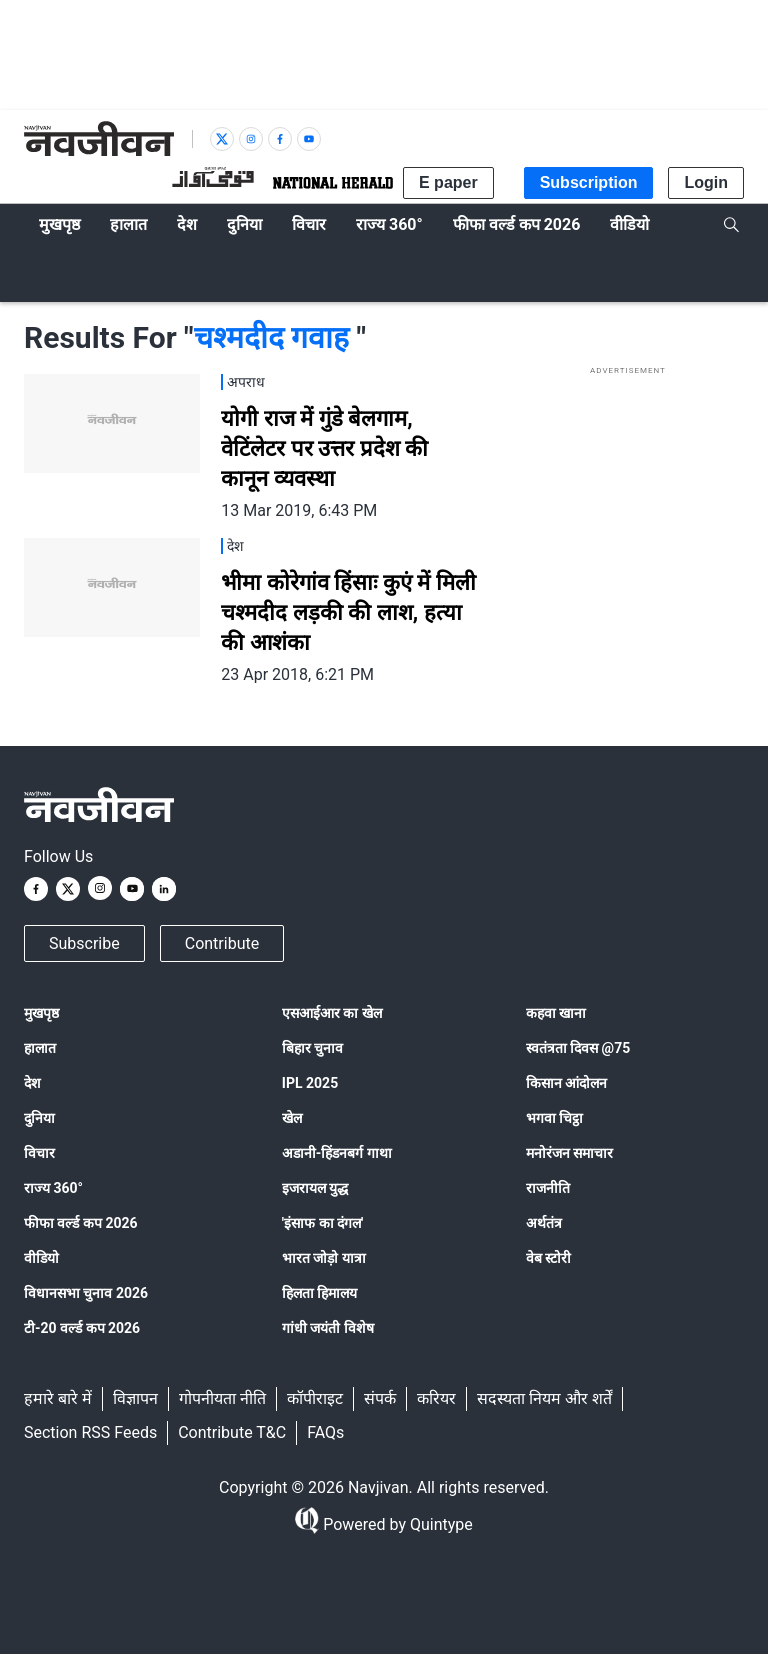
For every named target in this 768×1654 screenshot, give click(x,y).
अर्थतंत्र (544, 1223)
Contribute (222, 943)
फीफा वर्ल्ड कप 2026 (81, 1223)
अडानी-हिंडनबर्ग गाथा (337, 1153)
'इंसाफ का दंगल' (322, 1223)
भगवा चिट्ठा (554, 1118)
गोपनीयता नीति (222, 1398)
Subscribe (84, 943)
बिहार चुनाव (312, 1048)
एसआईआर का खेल (332, 1013)
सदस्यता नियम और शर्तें (544, 1398)
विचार (39, 1153)
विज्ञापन (135, 1398)
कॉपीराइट (315, 1398)
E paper (448, 182)
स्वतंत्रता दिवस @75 (578, 1048)
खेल (292, 1118)
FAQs (325, 1432)
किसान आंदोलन (566, 1083)
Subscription (589, 182)
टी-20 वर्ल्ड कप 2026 (82, 1328)
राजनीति (548, 1188)
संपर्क (380, 1398)
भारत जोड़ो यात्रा (324, 1258)
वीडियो (41, 1258)
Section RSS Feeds (90, 1432)
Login (706, 182)
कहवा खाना (556, 1013)
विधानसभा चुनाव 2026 (86, 1293)
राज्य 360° (53, 1188)
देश (32, 1083)
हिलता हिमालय (319, 1293)
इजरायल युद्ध (315, 1188)
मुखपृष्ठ (41, 1013)
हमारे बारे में (58, 1398)
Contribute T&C (232, 1432)
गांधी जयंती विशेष (328, 1328)
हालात (40, 1048)
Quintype (439, 1524)
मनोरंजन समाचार (569, 1153)
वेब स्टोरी (548, 1258)
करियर (436, 1398)
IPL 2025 (310, 1083)
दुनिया (39, 1118)
